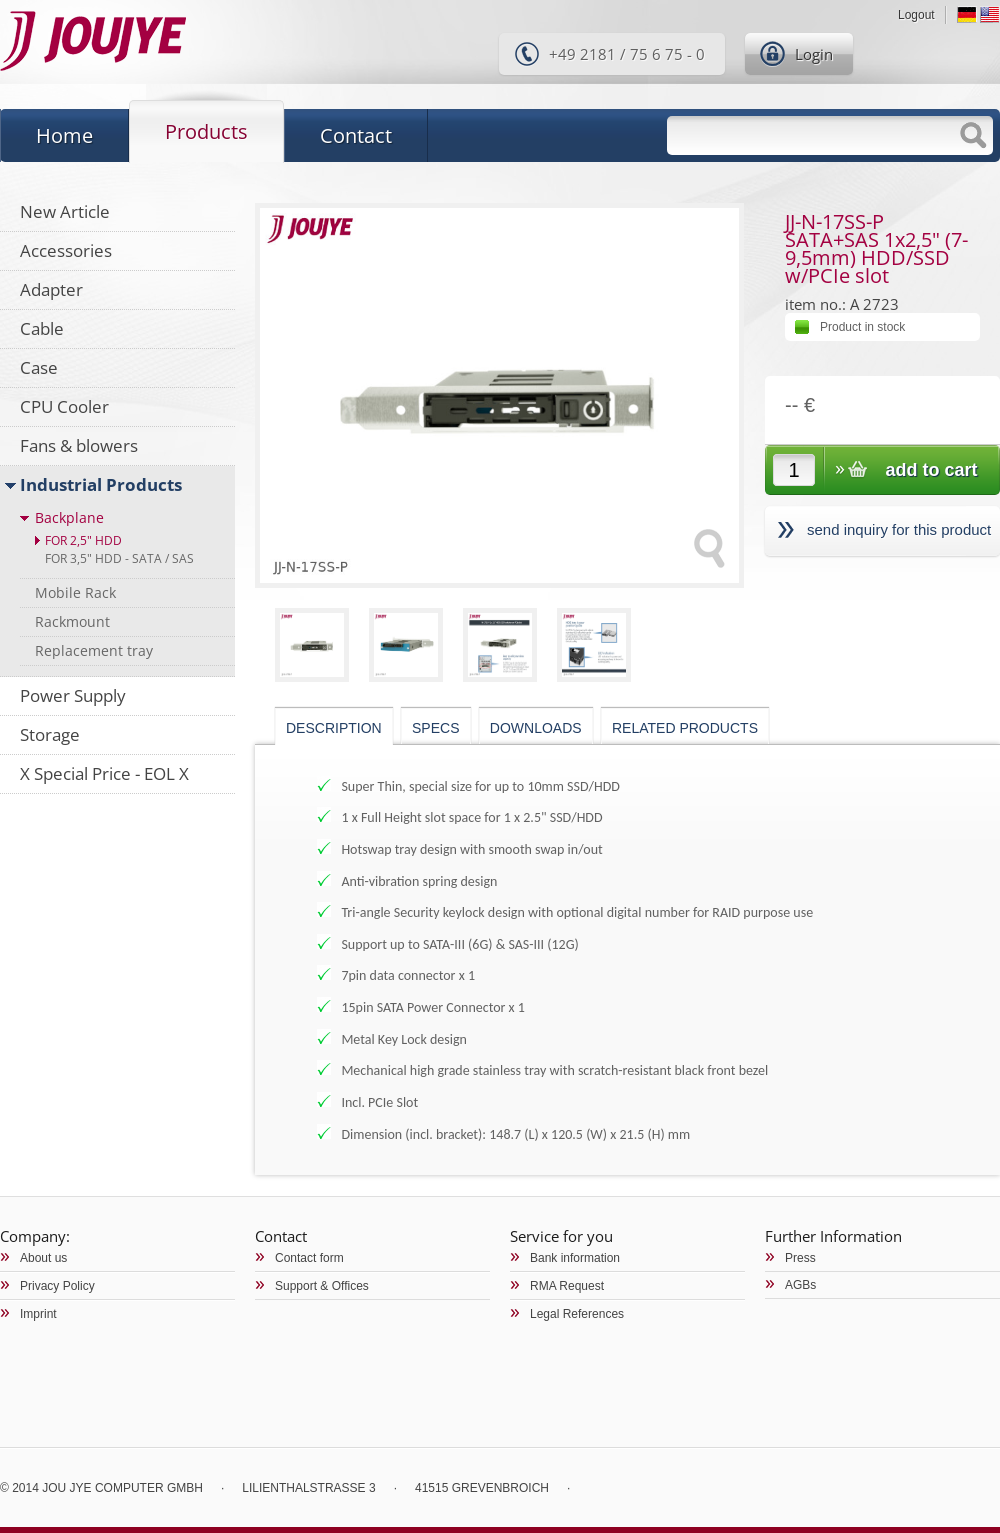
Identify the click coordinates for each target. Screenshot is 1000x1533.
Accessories (66, 250)
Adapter (51, 289)
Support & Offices (322, 1286)
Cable (42, 328)
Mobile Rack (75, 592)
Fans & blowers (79, 445)
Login (814, 54)
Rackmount (72, 621)
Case (39, 367)
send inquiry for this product (899, 529)
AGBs (800, 1285)
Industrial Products (101, 484)
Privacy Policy (57, 1286)
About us (43, 1258)
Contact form (309, 1258)
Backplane (69, 517)
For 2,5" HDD (83, 540)
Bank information (575, 1258)
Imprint (38, 1314)
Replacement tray (94, 650)
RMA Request (567, 1286)
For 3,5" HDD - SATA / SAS (119, 558)
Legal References (577, 1314)
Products (206, 131)
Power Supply (73, 695)
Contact (356, 135)
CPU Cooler (64, 406)
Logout (916, 15)
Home (64, 135)
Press (800, 1258)
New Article (65, 211)
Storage (50, 734)
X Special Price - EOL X (104, 773)
